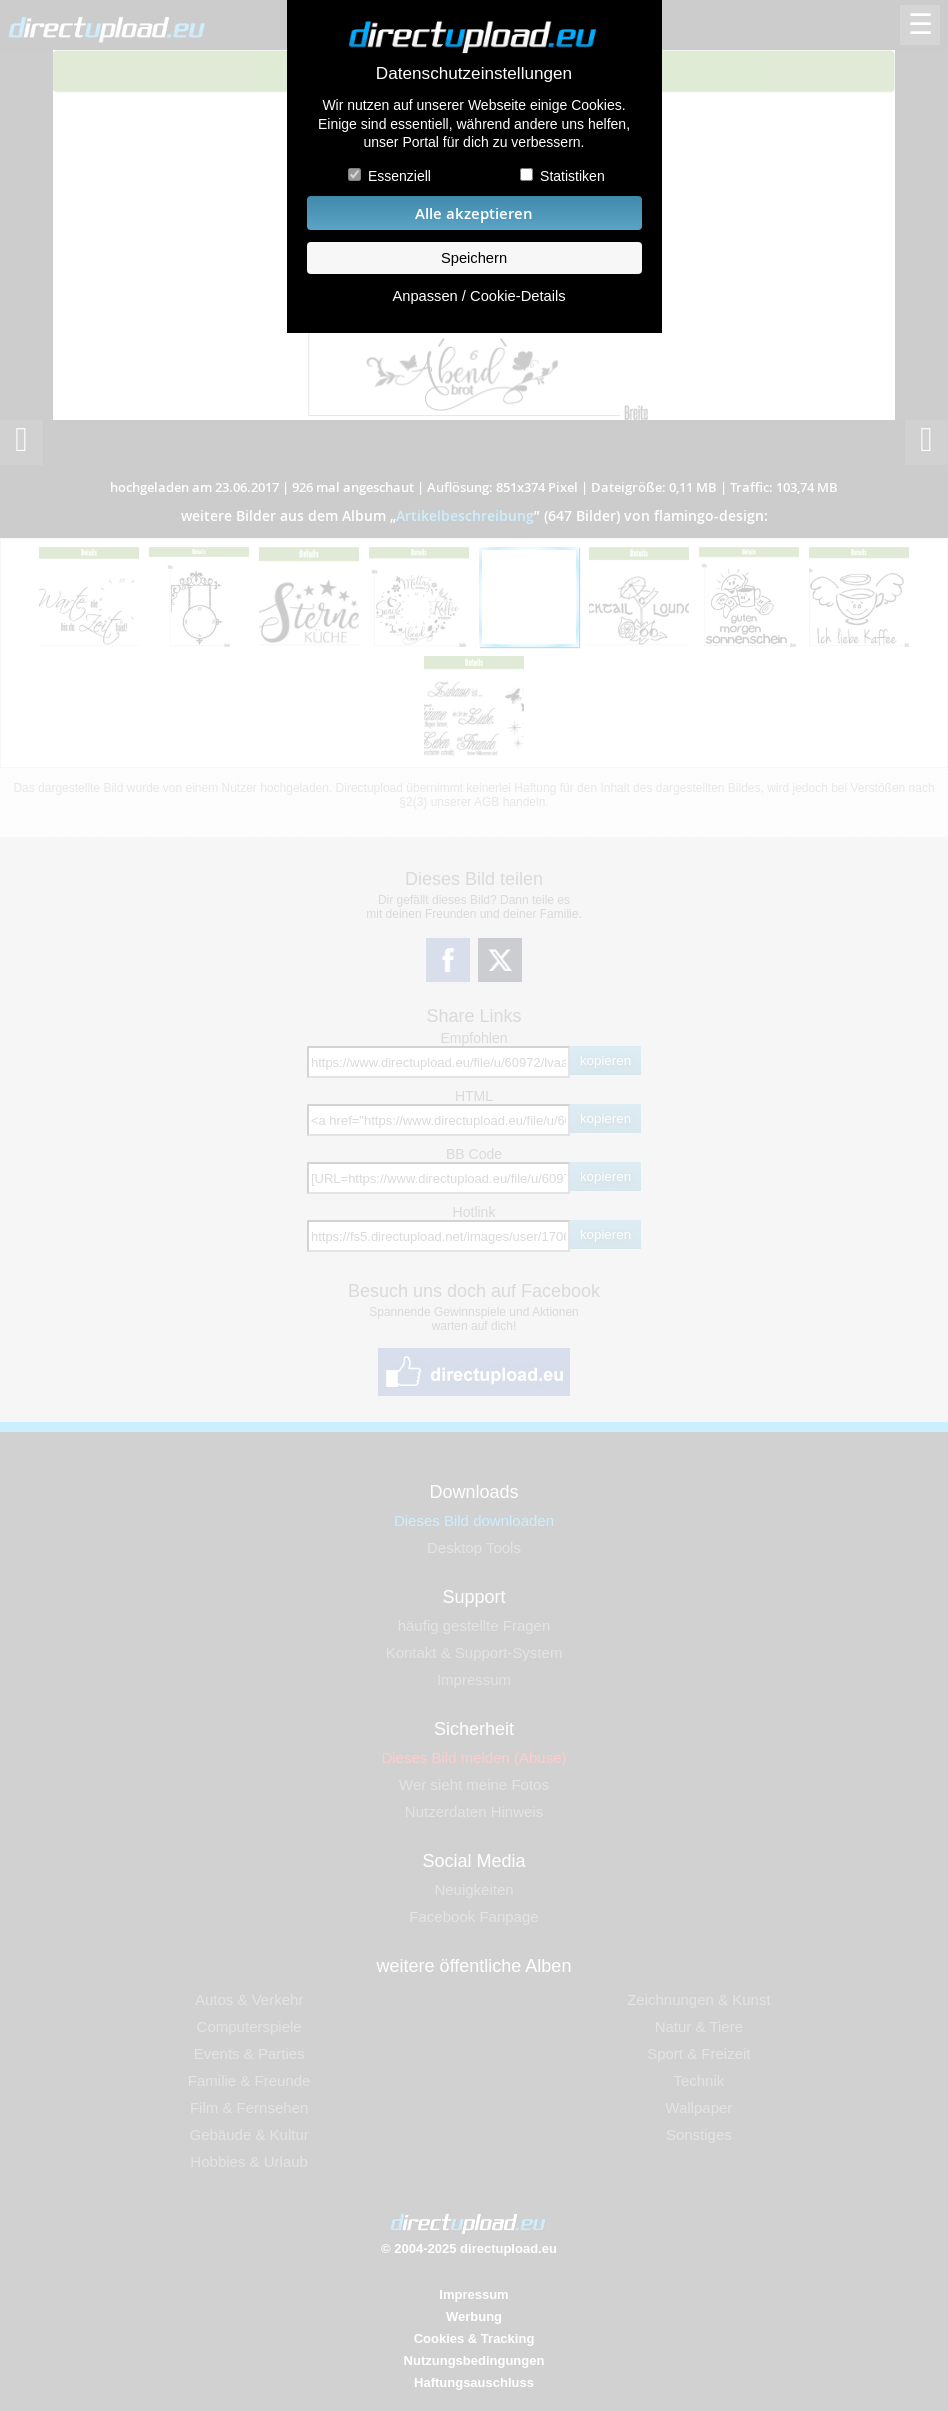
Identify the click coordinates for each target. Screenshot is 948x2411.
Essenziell (399, 176)
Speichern (474, 258)
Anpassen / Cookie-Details (478, 296)
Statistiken (572, 176)
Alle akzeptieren (474, 213)
